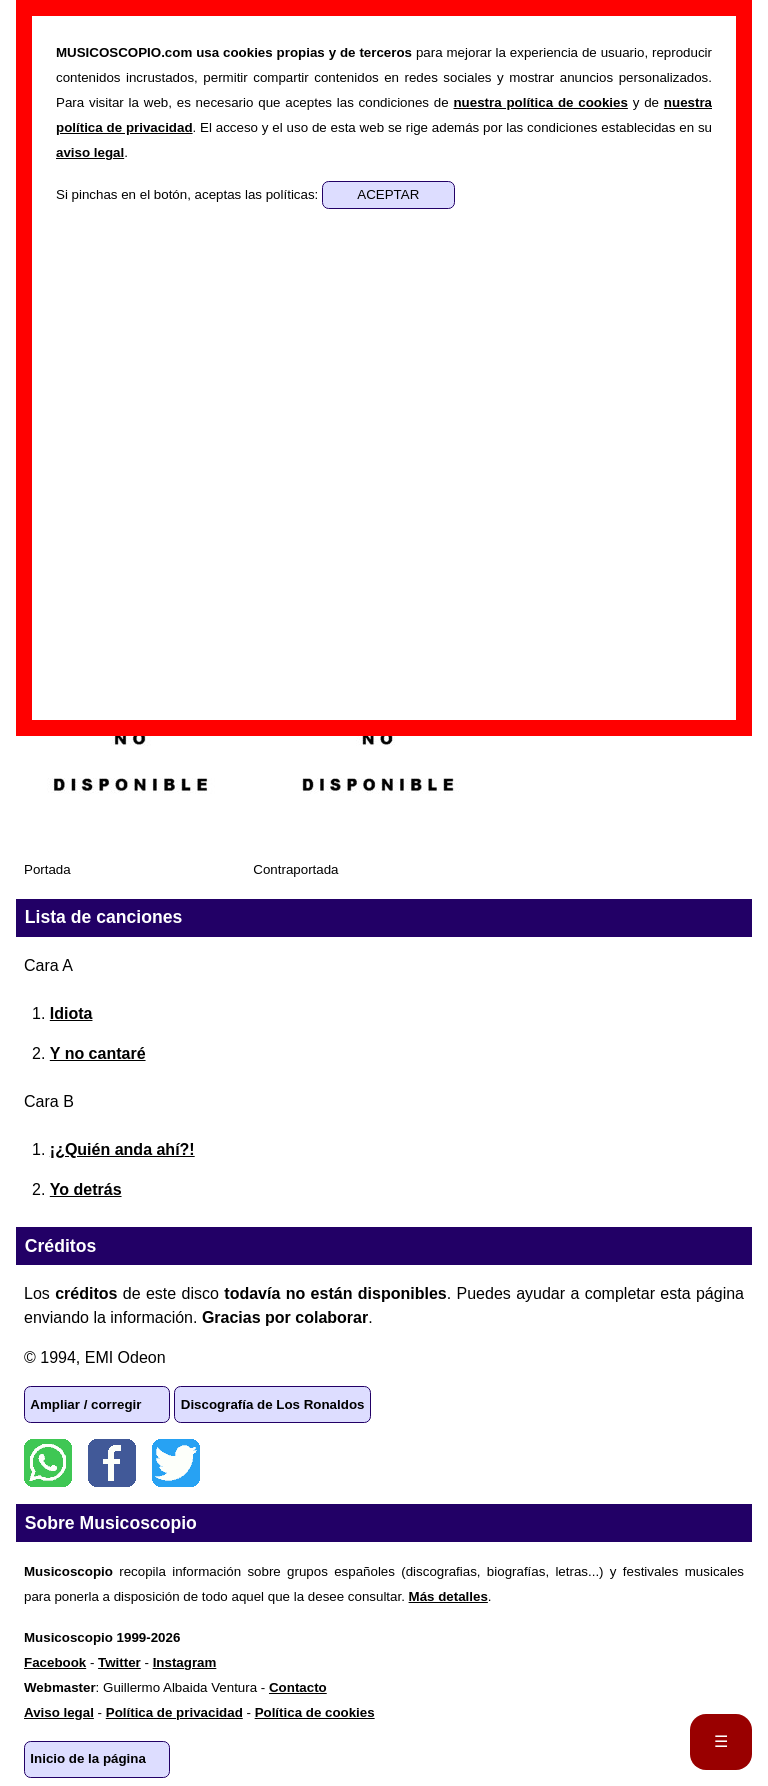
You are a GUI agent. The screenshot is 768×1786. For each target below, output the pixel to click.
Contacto (298, 1687)
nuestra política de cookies (540, 102)
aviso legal (90, 152)
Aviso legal (59, 1712)
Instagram (185, 1662)
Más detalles (448, 1596)
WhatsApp (48, 1463)
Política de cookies (315, 1712)
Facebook (112, 1463)
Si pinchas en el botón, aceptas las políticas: (189, 194)
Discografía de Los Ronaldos (273, 1404)
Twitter (176, 1463)
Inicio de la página (88, 1758)
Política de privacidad (174, 1712)
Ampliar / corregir (85, 1404)
